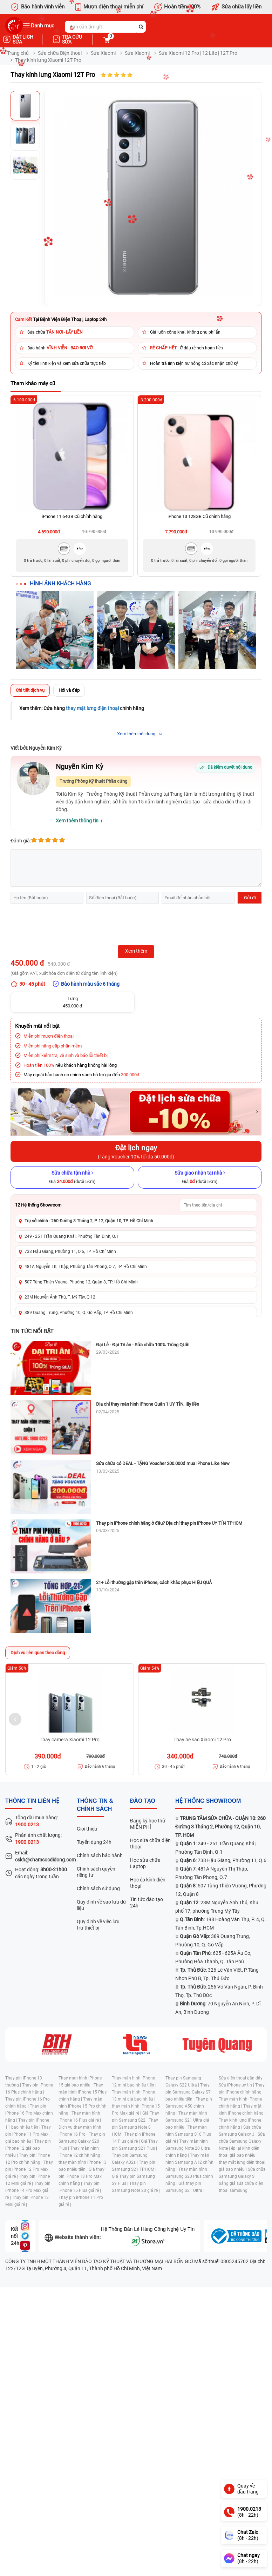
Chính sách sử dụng (98, 1888)
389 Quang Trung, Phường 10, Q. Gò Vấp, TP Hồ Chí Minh (79, 1312)
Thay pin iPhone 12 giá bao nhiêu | (28, 2148)
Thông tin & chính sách (95, 1805)
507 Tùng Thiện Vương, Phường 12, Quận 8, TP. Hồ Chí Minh (81, 1282)
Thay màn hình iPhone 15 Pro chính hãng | (83, 2106)
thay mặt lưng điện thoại (92, 708)
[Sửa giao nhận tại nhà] (199, 1177)
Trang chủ (18, 53)
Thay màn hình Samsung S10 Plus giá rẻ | (188, 2134)
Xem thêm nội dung (136, 733)
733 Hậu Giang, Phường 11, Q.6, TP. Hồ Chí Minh (70, 1251)
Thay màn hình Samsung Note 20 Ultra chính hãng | (187, 2148)
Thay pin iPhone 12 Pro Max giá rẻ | (29, 2169)
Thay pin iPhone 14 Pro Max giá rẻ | (27, 2190)
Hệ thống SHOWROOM (208, 1801)
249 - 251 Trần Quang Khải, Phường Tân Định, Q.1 (71, 1236)
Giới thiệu (87, 1829)
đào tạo (142, 1801)
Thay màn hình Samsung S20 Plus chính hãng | (189, 2176)
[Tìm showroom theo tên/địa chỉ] (218, 1205)
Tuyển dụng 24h (94, 1842)
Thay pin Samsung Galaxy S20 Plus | (82, 2141)
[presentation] (64, 923)
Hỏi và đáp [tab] (69, 690)
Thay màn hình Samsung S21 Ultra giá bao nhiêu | (187, 2120)
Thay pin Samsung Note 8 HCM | (135, 2127)
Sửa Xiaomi (103, 53)
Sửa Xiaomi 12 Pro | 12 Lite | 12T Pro (198, 53)
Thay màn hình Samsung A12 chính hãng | (189, 2162)
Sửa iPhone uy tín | (237, 2085)
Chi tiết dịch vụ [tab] (30, 690)
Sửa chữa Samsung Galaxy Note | (242, 2141)
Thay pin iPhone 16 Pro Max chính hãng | (29, 2113)
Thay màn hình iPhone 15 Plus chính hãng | (83, 2092)
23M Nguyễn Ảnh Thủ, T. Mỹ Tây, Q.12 (60, 1297)
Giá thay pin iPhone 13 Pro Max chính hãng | (81, 2176)
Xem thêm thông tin (77, 820)
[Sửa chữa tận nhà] (72, 1177)
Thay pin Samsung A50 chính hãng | (188, 2106)
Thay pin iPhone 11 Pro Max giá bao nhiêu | (28, 2134)
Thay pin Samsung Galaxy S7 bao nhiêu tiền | (188, 2092)
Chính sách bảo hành (100, 1855)
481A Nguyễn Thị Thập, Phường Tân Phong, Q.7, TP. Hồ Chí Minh (86, 1266)
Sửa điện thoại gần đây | (242, 2078)
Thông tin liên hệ (32, 1801)
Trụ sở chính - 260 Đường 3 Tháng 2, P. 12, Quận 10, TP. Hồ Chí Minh (89, 1220)
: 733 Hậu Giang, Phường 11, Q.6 (223, 1860)
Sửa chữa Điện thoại (60, 53)
